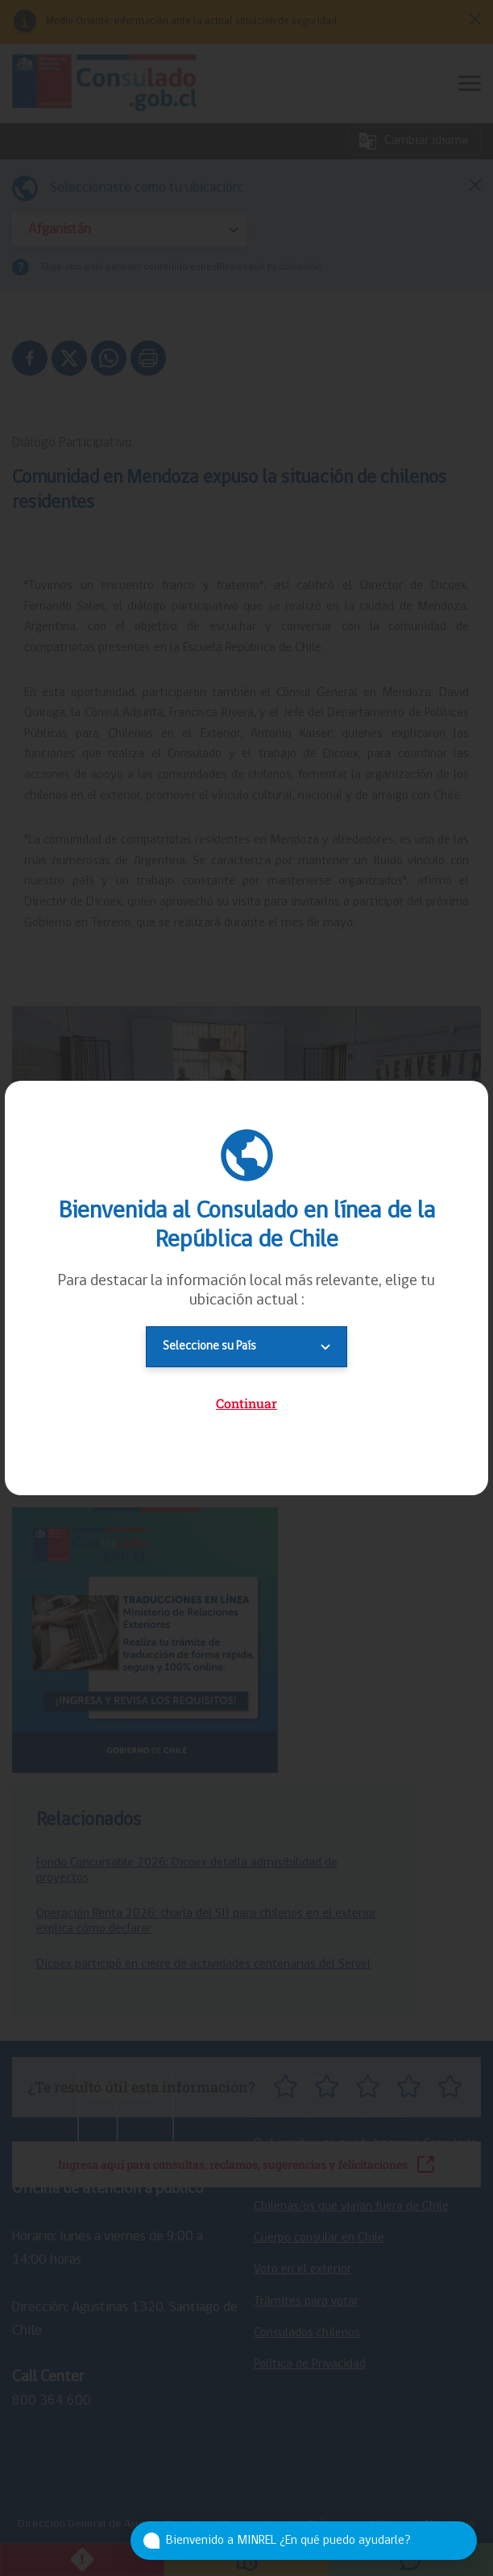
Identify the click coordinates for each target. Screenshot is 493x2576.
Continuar (246, 1403)
